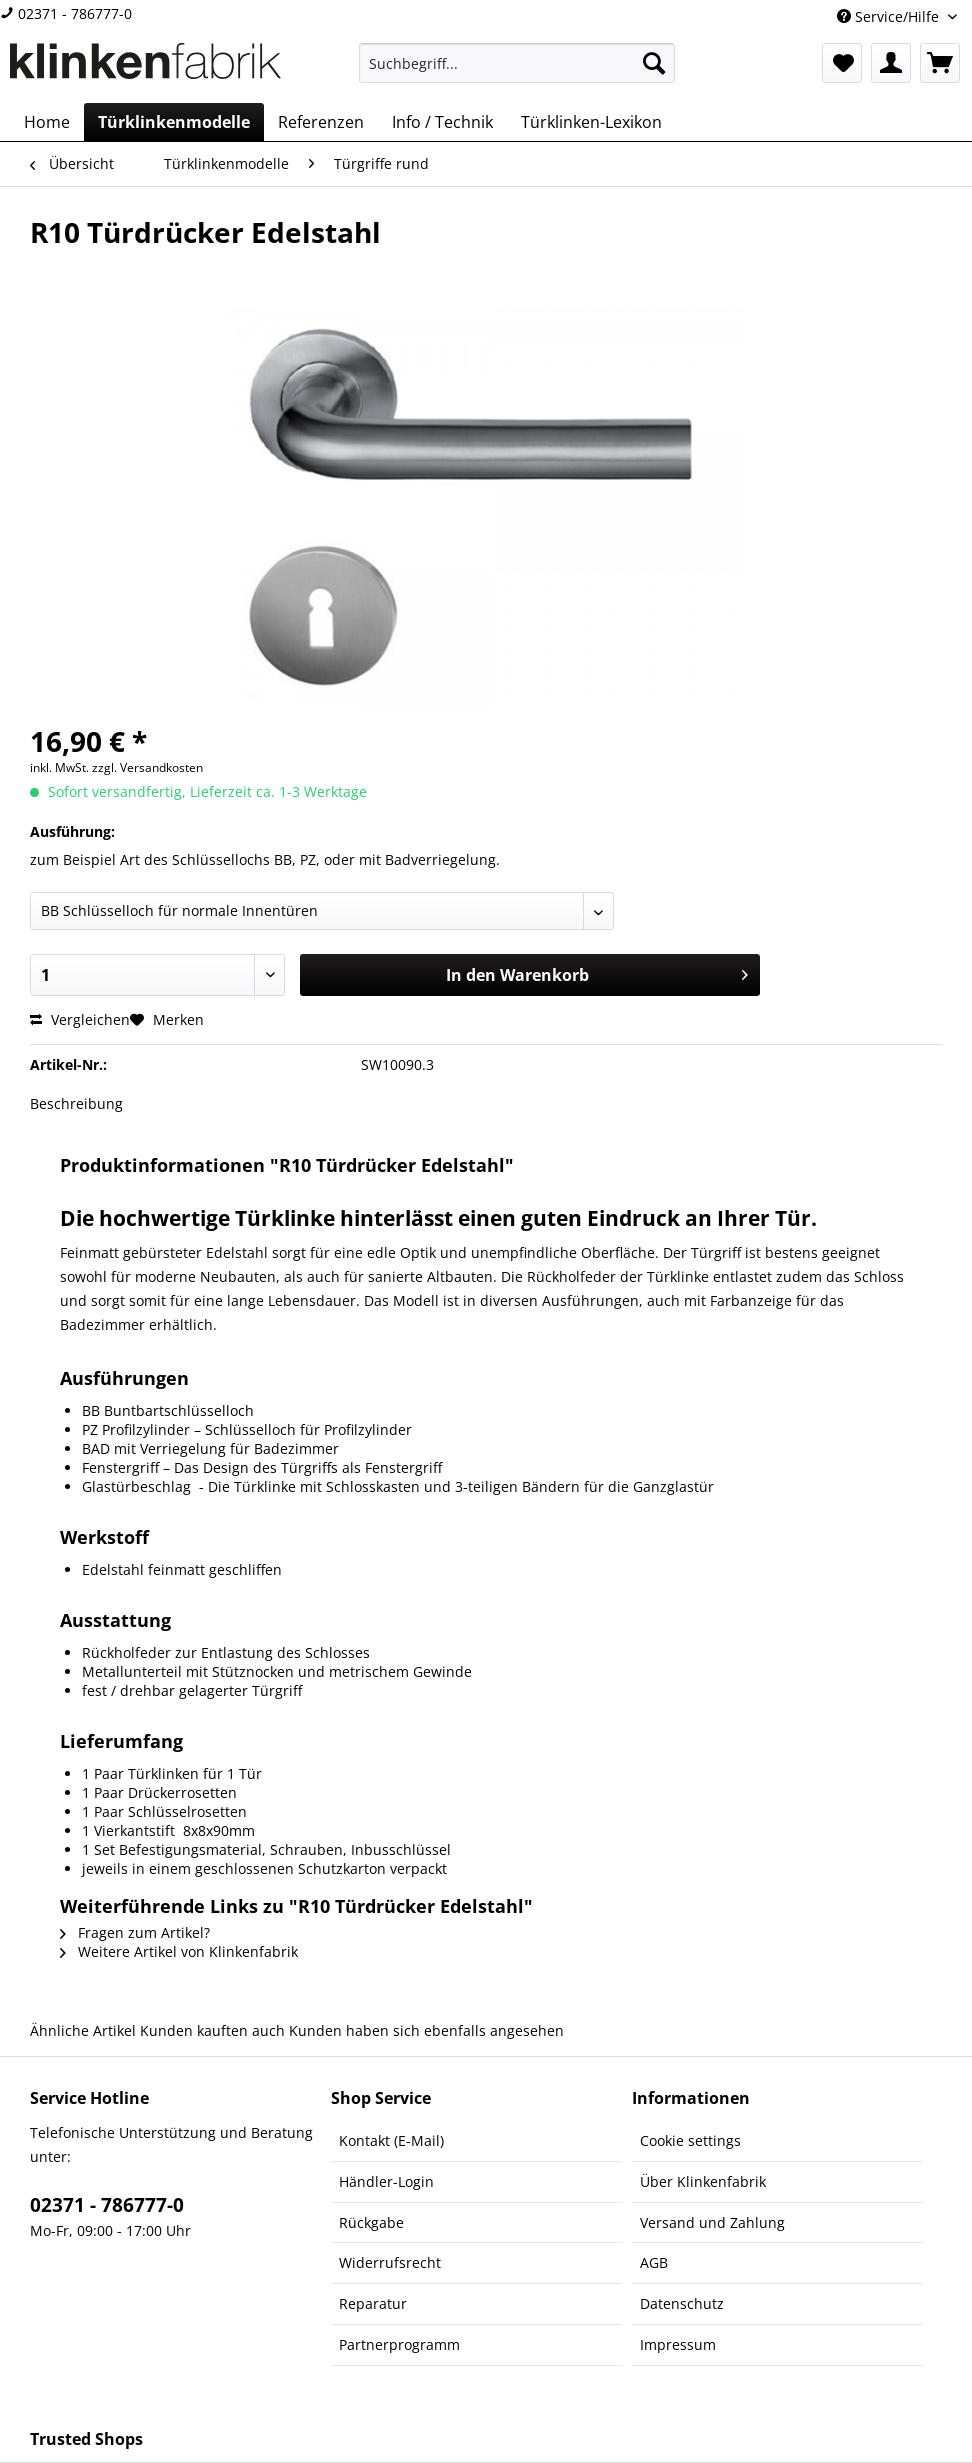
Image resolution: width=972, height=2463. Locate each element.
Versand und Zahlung (712, 2222)
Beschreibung (76, 1103)
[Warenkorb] (940, 63)
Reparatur (373, 2303)
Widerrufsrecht (390, 2262)
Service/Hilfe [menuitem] (890, 16)
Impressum (678, 2344)
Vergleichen (80, 1019)
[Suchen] (654, 63)
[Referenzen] (321, 122)
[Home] (47, 122)
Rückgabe (371, 2222)
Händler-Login (386, 2181)
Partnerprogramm (399, 2344)
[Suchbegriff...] (517, 63)
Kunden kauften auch (212, 2030)
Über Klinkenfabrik (703, 2181)
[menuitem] (517, 72)
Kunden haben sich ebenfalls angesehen (426, 2030)
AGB (654, 2262)
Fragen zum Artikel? (135, 1932)
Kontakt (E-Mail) (391, 2140)
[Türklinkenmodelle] (174, 122)
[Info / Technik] (442, 122)
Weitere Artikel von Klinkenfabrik (179, 1951)
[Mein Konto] (891, 63)
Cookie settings (690, 2140)
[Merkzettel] (842, 63)
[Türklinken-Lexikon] (591, 122)
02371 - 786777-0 (66, 13)
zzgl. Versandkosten (147, 767)
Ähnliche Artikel (83, 2030)
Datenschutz (682, 2303)
